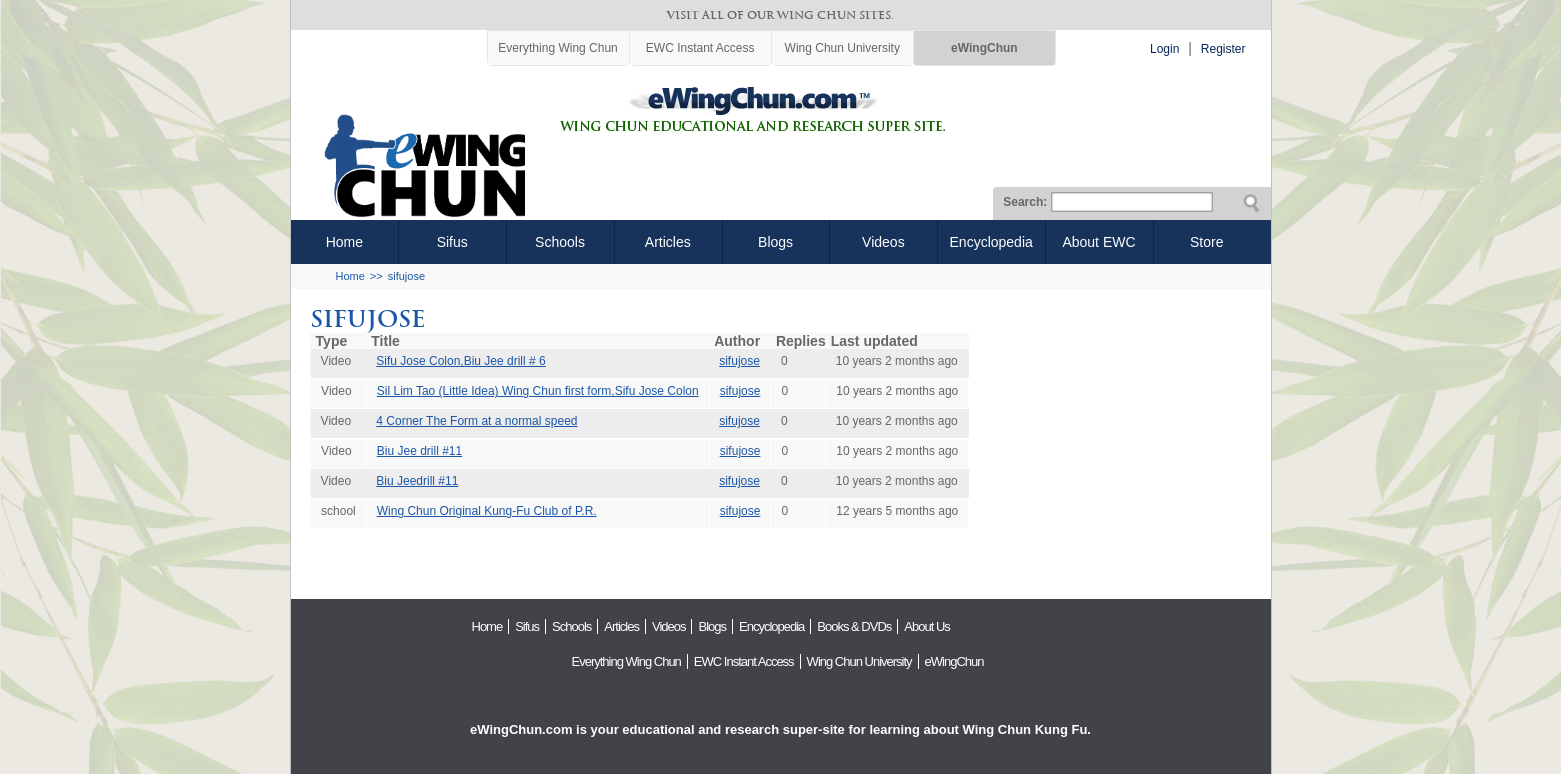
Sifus (452, 242)
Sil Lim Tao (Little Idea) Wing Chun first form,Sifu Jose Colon (538, 391)
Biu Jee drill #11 (419, 451)
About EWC (1098, 242)
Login (1164, 49)
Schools (560, 242)
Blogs (775, 242)
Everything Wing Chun (557, 48)
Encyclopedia (991, 242)
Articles (668, 242)
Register (1223, 49)
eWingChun (984, 48)
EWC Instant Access (700, 48)
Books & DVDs (854, 626)
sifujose (406, 276)
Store (1206, 242)
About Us (926, 626)
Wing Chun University (842, 48)
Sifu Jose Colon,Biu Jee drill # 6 (460, 361)
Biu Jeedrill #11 (417, 481)
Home (344, 242)
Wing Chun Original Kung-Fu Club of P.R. (487, 511)
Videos (883, 242)
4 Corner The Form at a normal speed (476, 421)
